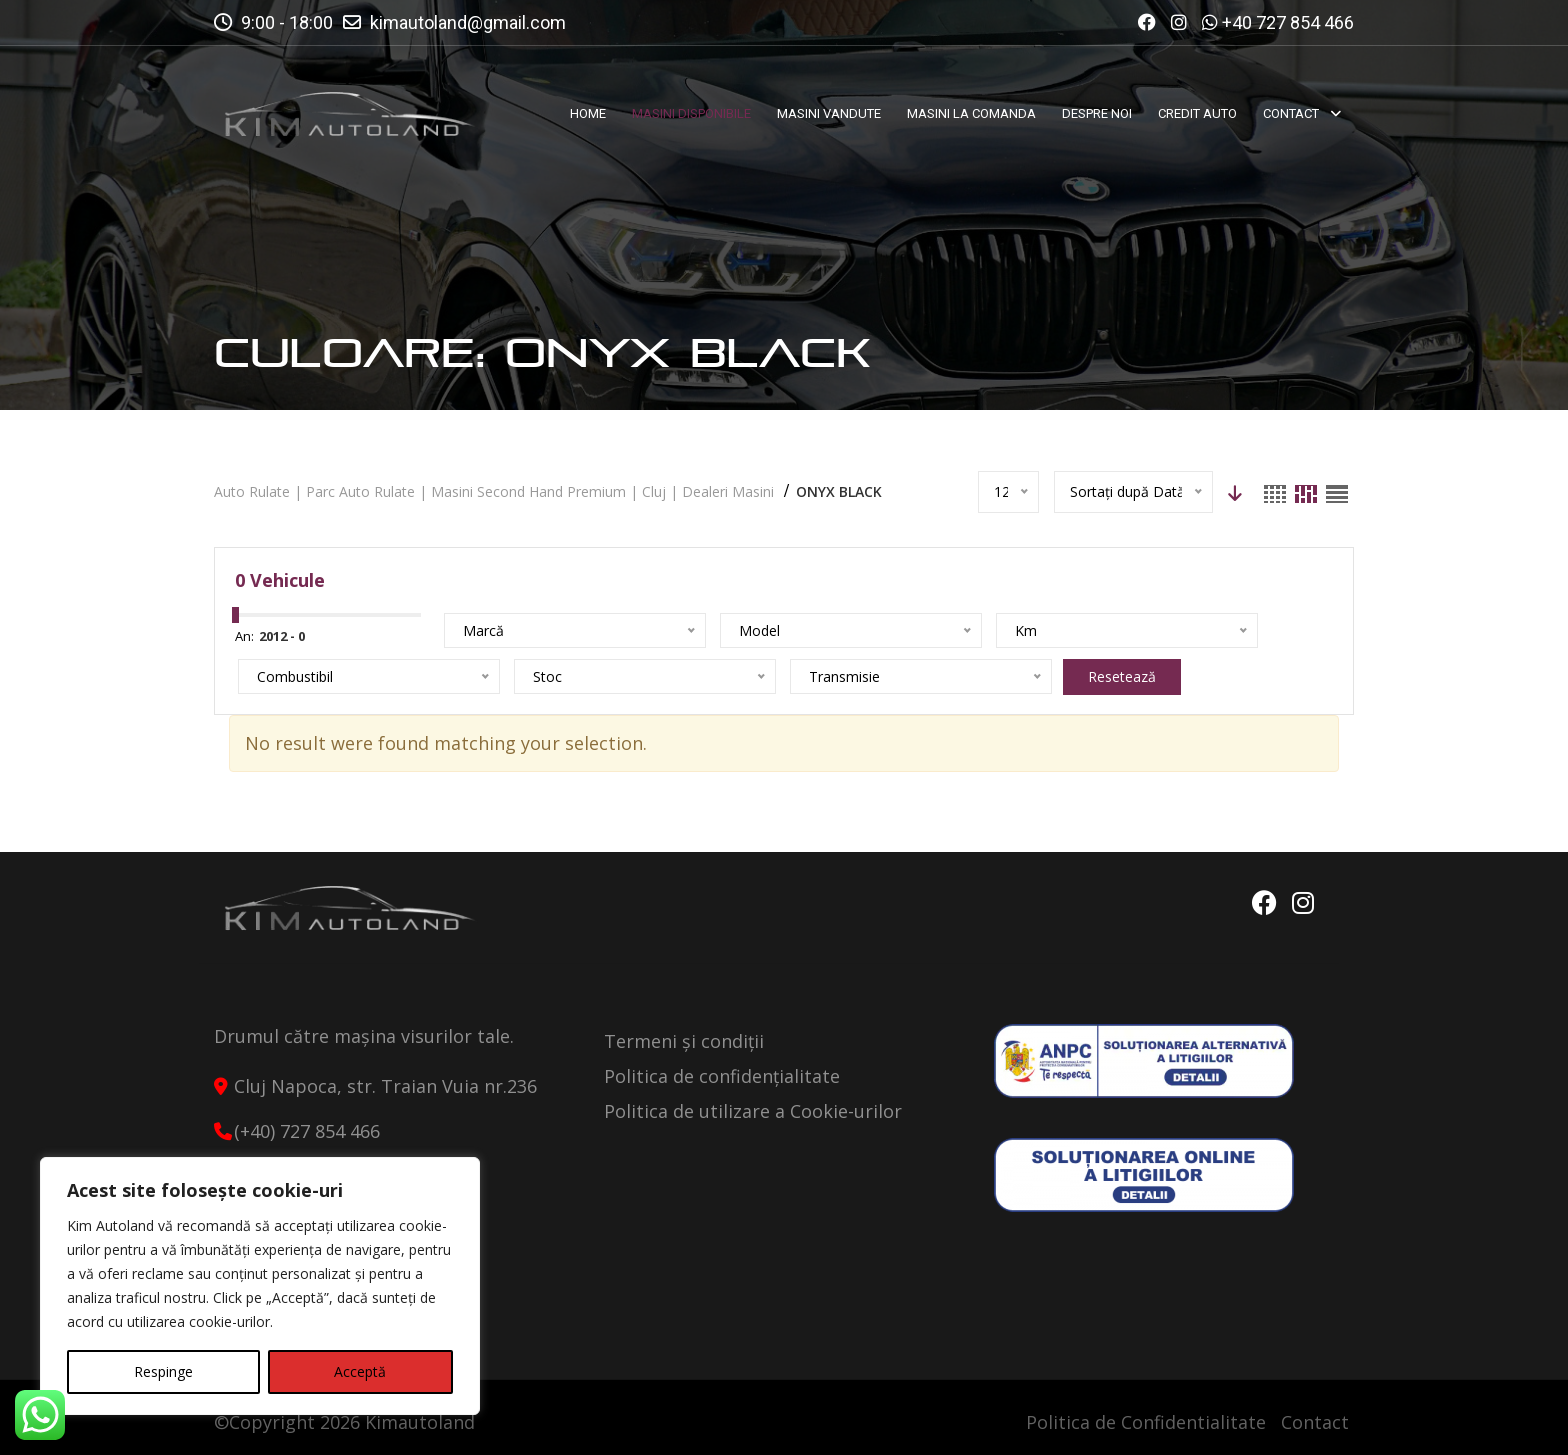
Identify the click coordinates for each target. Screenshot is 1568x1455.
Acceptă (360, 1371)
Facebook (1261, 903)
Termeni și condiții (684, 1041)
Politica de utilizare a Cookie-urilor (753, 1111)
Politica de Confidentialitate (1146, 1422)
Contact (1315, 1422)
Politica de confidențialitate (722, 1076)
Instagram (1303, 903)
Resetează (660, 676)
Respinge (163, 1371)
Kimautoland (420, 1422)
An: (244, 636)
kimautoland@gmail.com (468, 22)
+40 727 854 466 (1288, 22)
